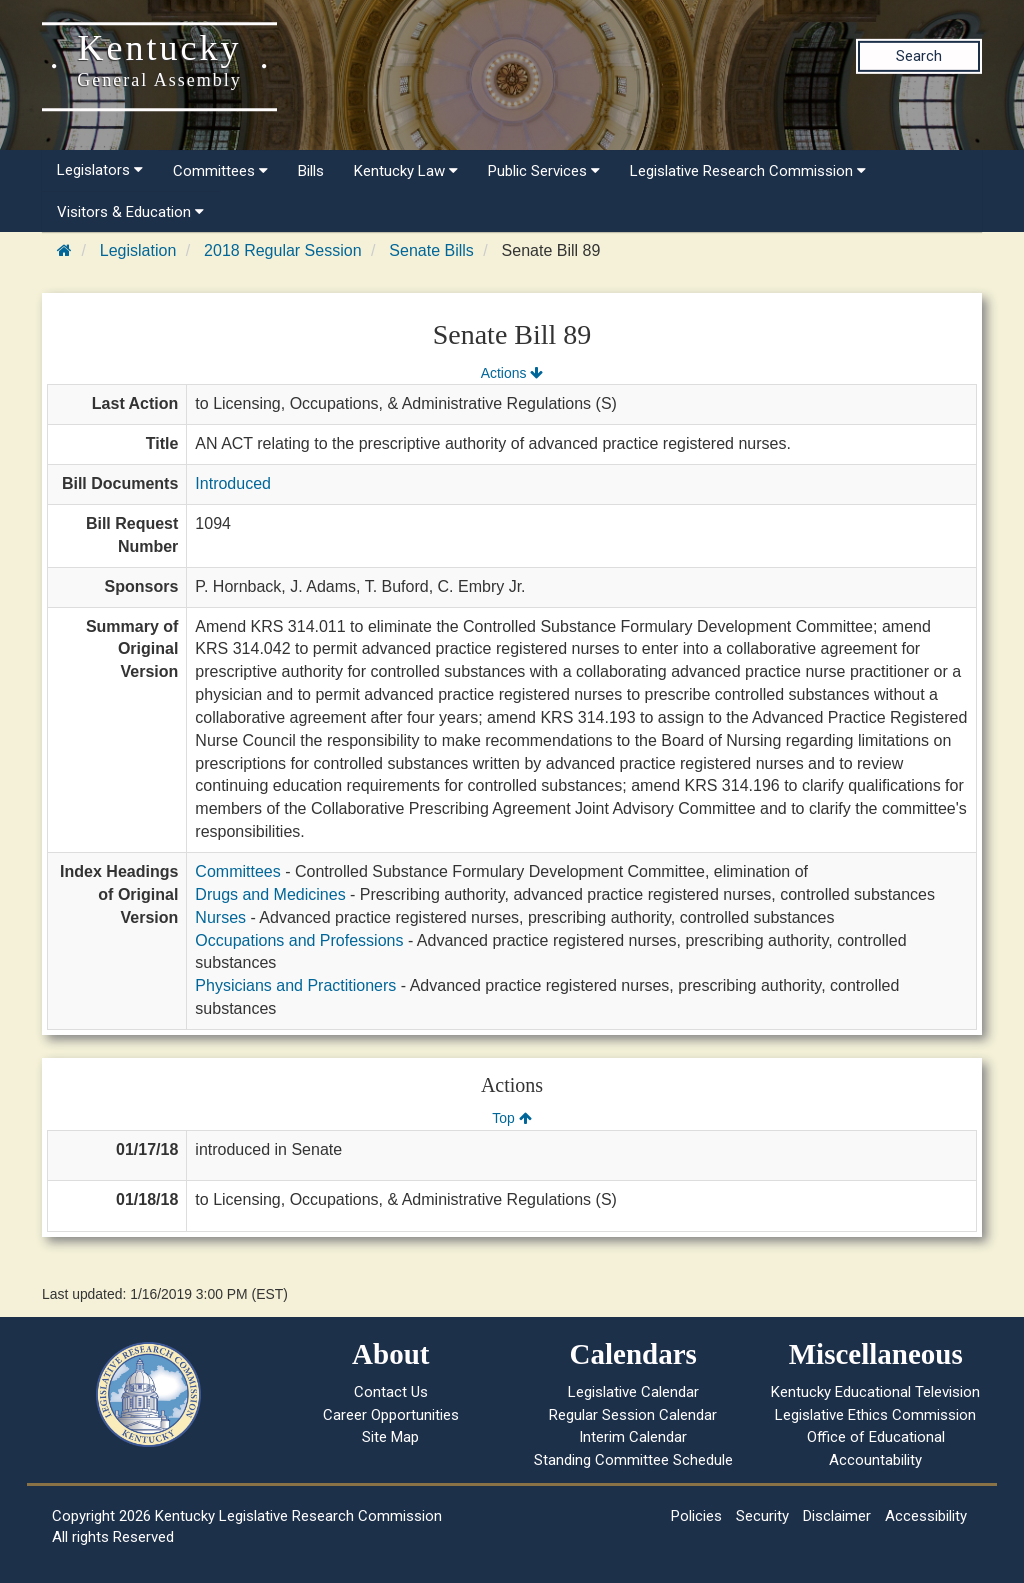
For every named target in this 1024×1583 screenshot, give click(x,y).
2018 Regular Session (282, 250)
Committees (220, 171)
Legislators (100, 170)
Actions (512, 373)
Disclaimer (837, 1516)
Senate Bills (431, 250)
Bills (311, 171)
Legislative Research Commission (748, 171)
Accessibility (926, 1516)
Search (919, 56)
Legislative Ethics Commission (875, 1415)
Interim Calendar (633, 1437)
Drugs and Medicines (270, 894)
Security (762, 1516)
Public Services (544, 171)
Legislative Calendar (633, 1392)
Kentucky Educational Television (875, 1392)
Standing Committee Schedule (633, 1460)
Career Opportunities (391, 1415)
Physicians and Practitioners (295, 985)
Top (511, 1118)
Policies (696, 1516)
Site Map (390, 1437)
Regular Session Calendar (633, 1415)
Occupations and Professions (299, 940)
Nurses (220, 917)
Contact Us (391, 1392)
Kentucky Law (406, 171)
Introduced (233, 483)
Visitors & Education (130, 212)
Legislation (138, 250)
